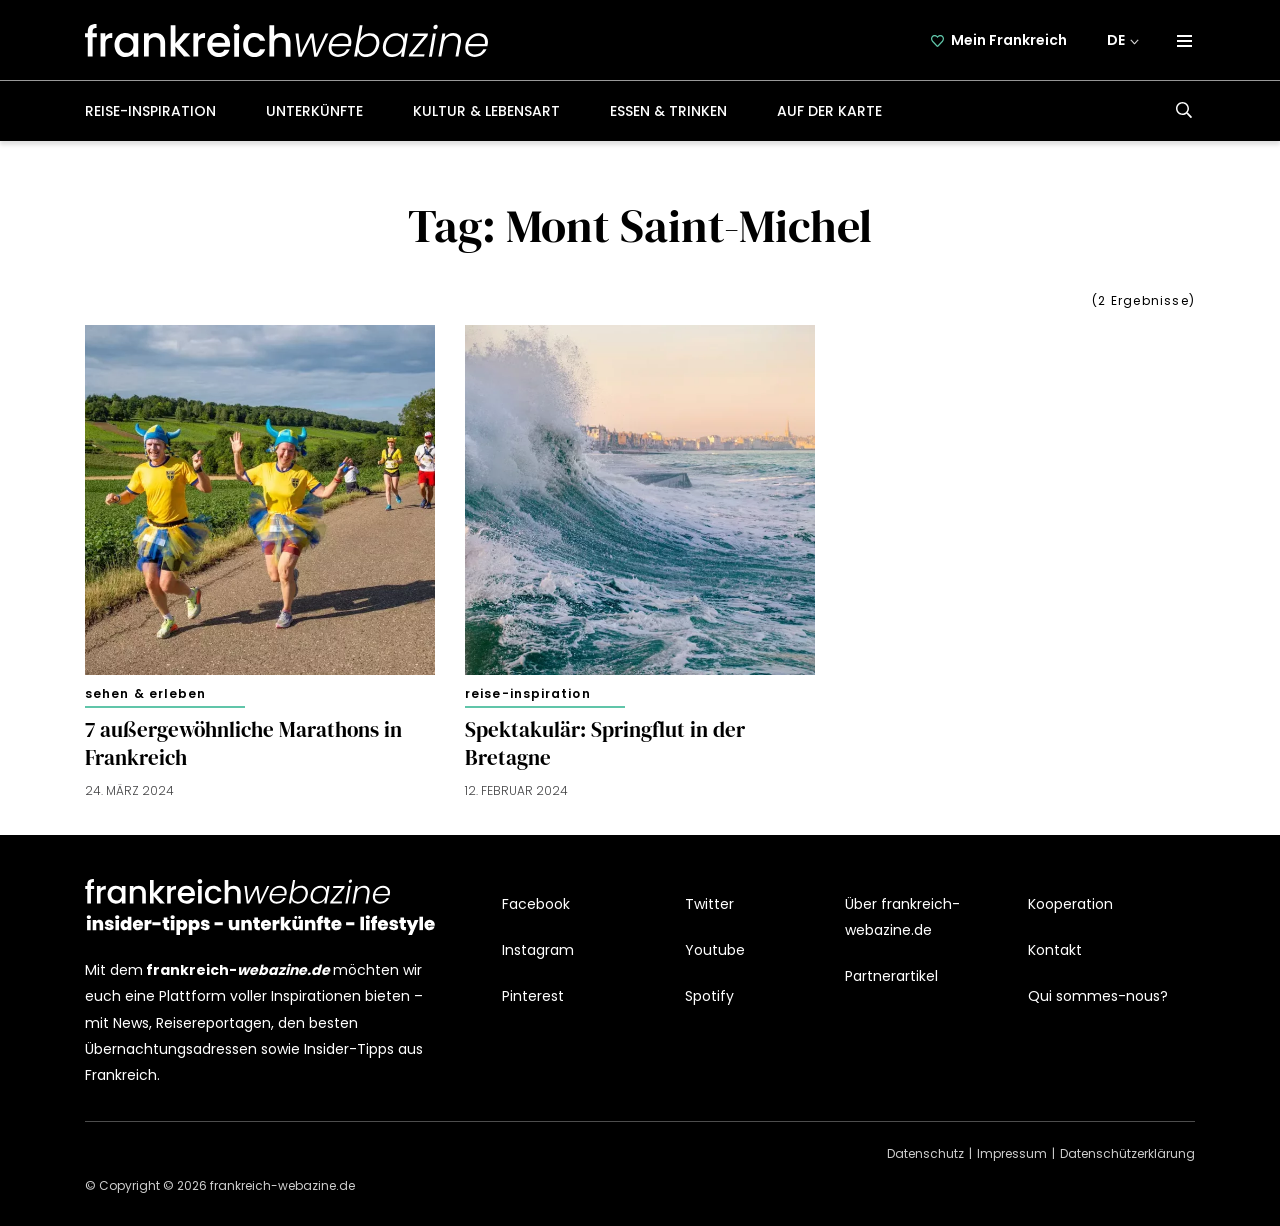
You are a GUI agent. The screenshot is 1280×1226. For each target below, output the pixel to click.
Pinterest (533, 996)
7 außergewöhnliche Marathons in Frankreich (243, 744)
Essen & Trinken (668, 111)
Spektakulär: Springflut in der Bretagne (605, 744)
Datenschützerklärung (1127, 1153)
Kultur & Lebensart (486, 111)
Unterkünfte (314, 111)
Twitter (709, 904)
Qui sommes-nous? (1098, 996)
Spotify (709, 996)
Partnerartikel (891, 976)
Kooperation (1070, 904)
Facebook (536, 904)
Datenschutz (925, 1153)
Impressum (1012, 1153)
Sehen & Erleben (146, 693)
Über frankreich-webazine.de (902, 917)
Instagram (538, 950)
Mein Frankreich (1009, 40)
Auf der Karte (829, 111)
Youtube (715, 950)
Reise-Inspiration (150, 111)
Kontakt (1055, 950)
